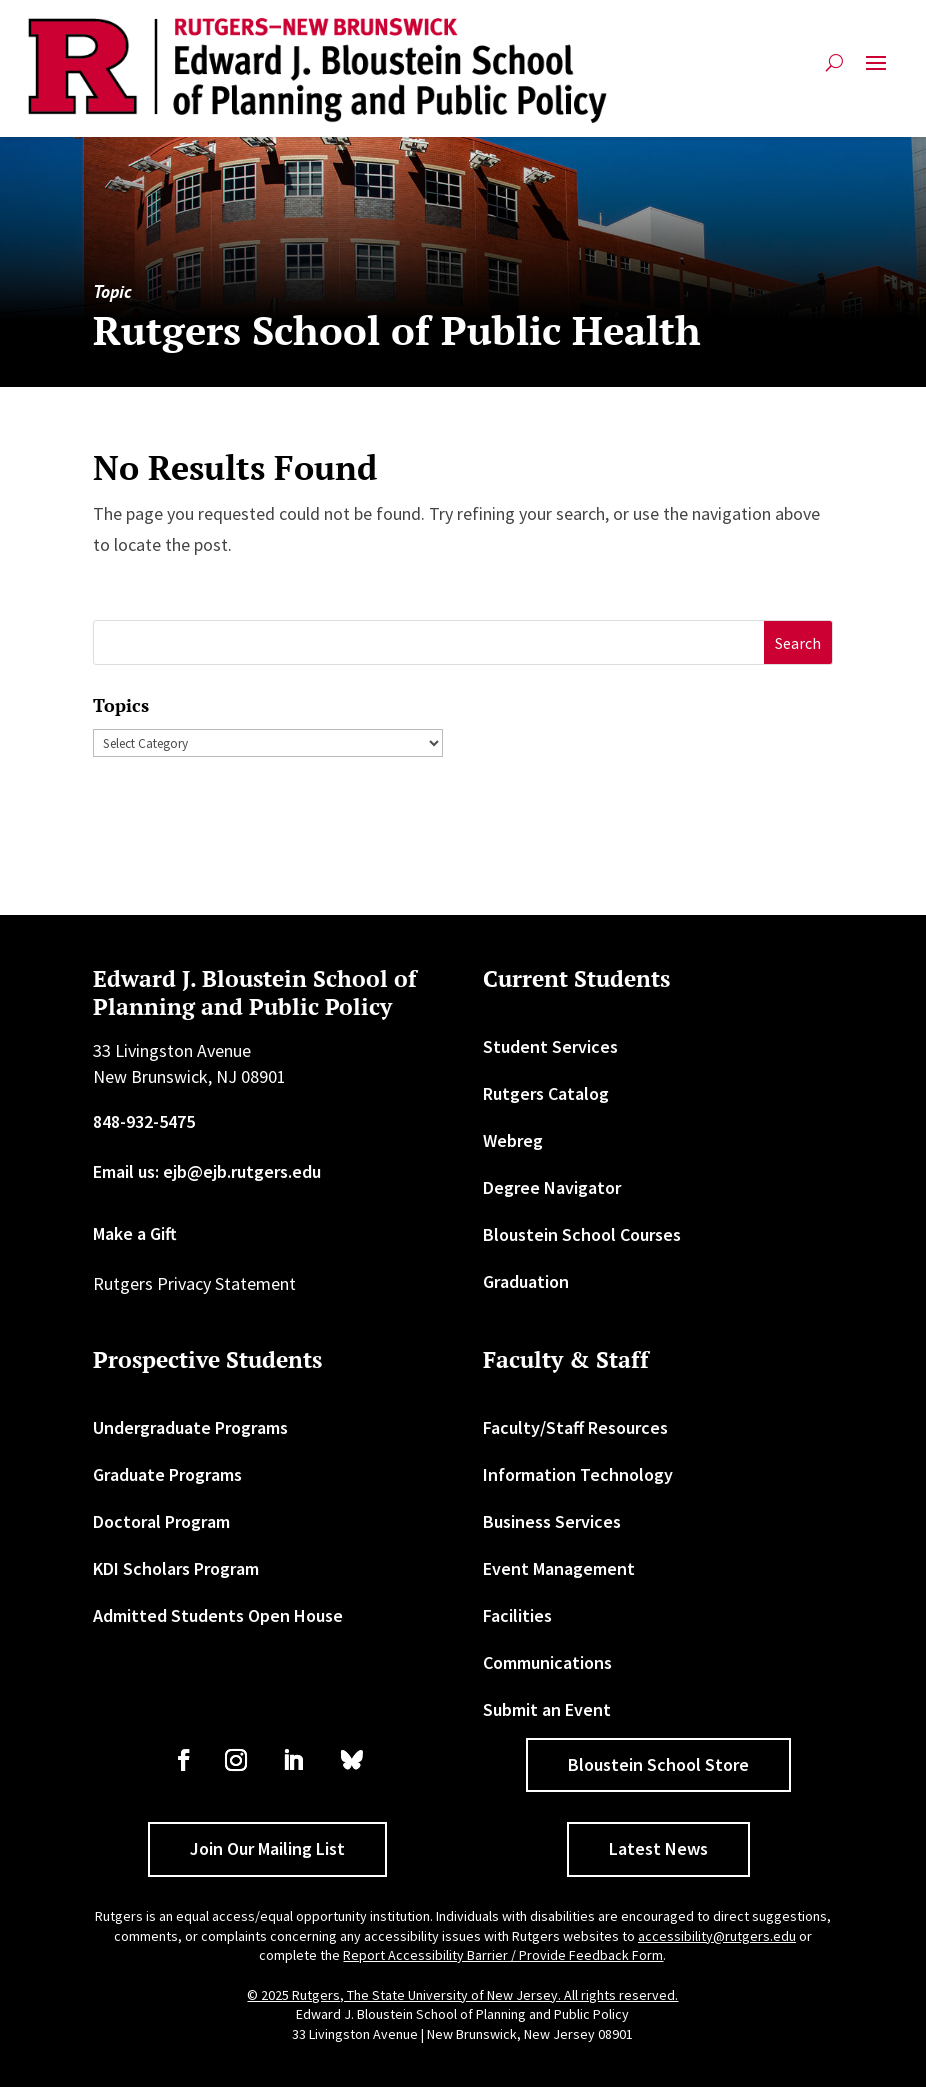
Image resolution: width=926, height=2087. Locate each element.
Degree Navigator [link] (552, 1187)
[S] (429, 642)
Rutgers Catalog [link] (546, 1093)
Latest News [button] (658, 1848)
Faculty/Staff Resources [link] (575, 1427)
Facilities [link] (517, 1615)
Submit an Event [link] (547, 1709)
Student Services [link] (550, 1046)
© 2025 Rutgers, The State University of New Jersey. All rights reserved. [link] (462, 1995)
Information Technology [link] (578, 1474)
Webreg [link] (513, 1140)
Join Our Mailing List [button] (267, 1848)
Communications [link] (547, 1662)
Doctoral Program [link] (161, 1521)
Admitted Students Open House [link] (218, 1615)
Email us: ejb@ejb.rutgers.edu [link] (207, 1171)
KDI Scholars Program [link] (176, 1568)
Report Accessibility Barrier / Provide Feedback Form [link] (503, 1955)
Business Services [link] (552, 1521)
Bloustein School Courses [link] (582, 1234)
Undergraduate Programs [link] (190, 1427)
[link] (317, 70)
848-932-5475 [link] (144, 1121)
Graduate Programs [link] (167, 1474)
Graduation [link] (526, 1281)
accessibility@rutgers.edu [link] (717, 1936)
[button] (876, 70)
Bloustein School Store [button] (658, 1764)
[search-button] (834, 70)
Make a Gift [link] (135, 1233)
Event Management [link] (559, 1568)
